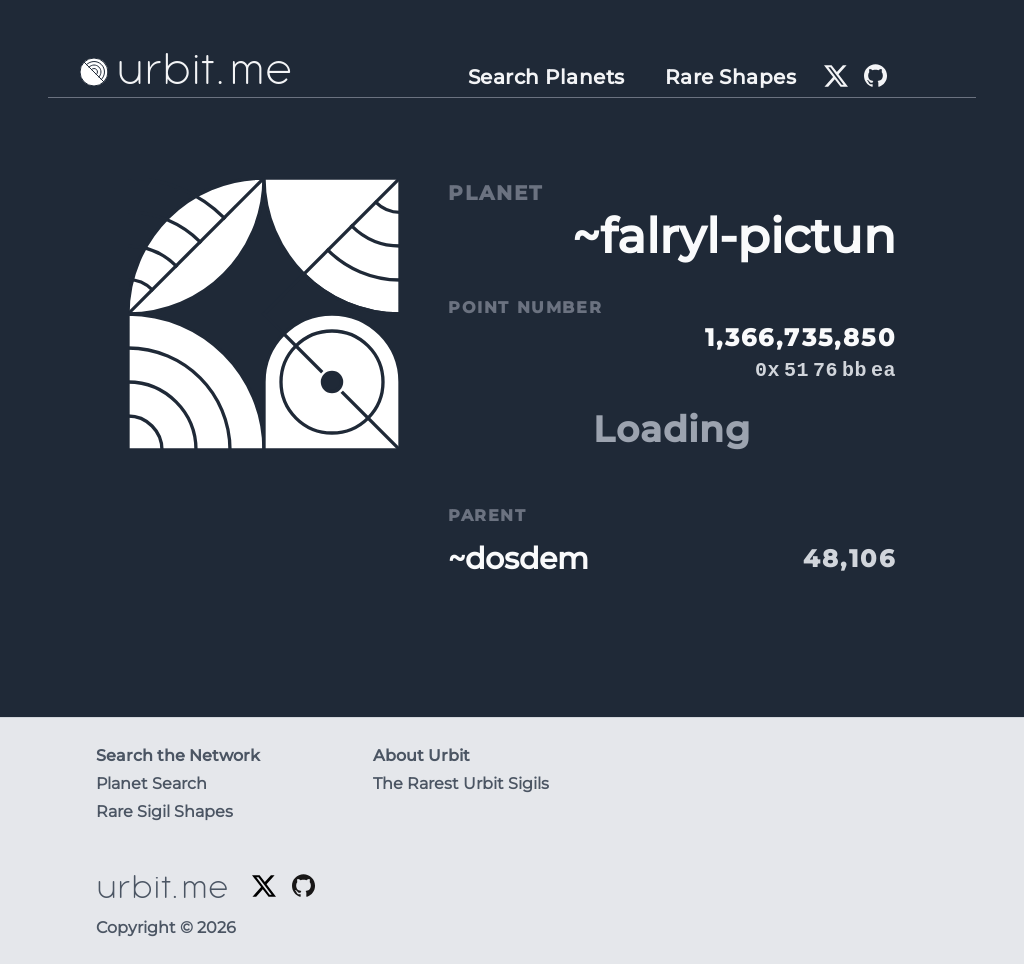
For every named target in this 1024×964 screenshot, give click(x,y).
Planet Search (151, 783)
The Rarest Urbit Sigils (461, 783)
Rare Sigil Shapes (164, 811)
